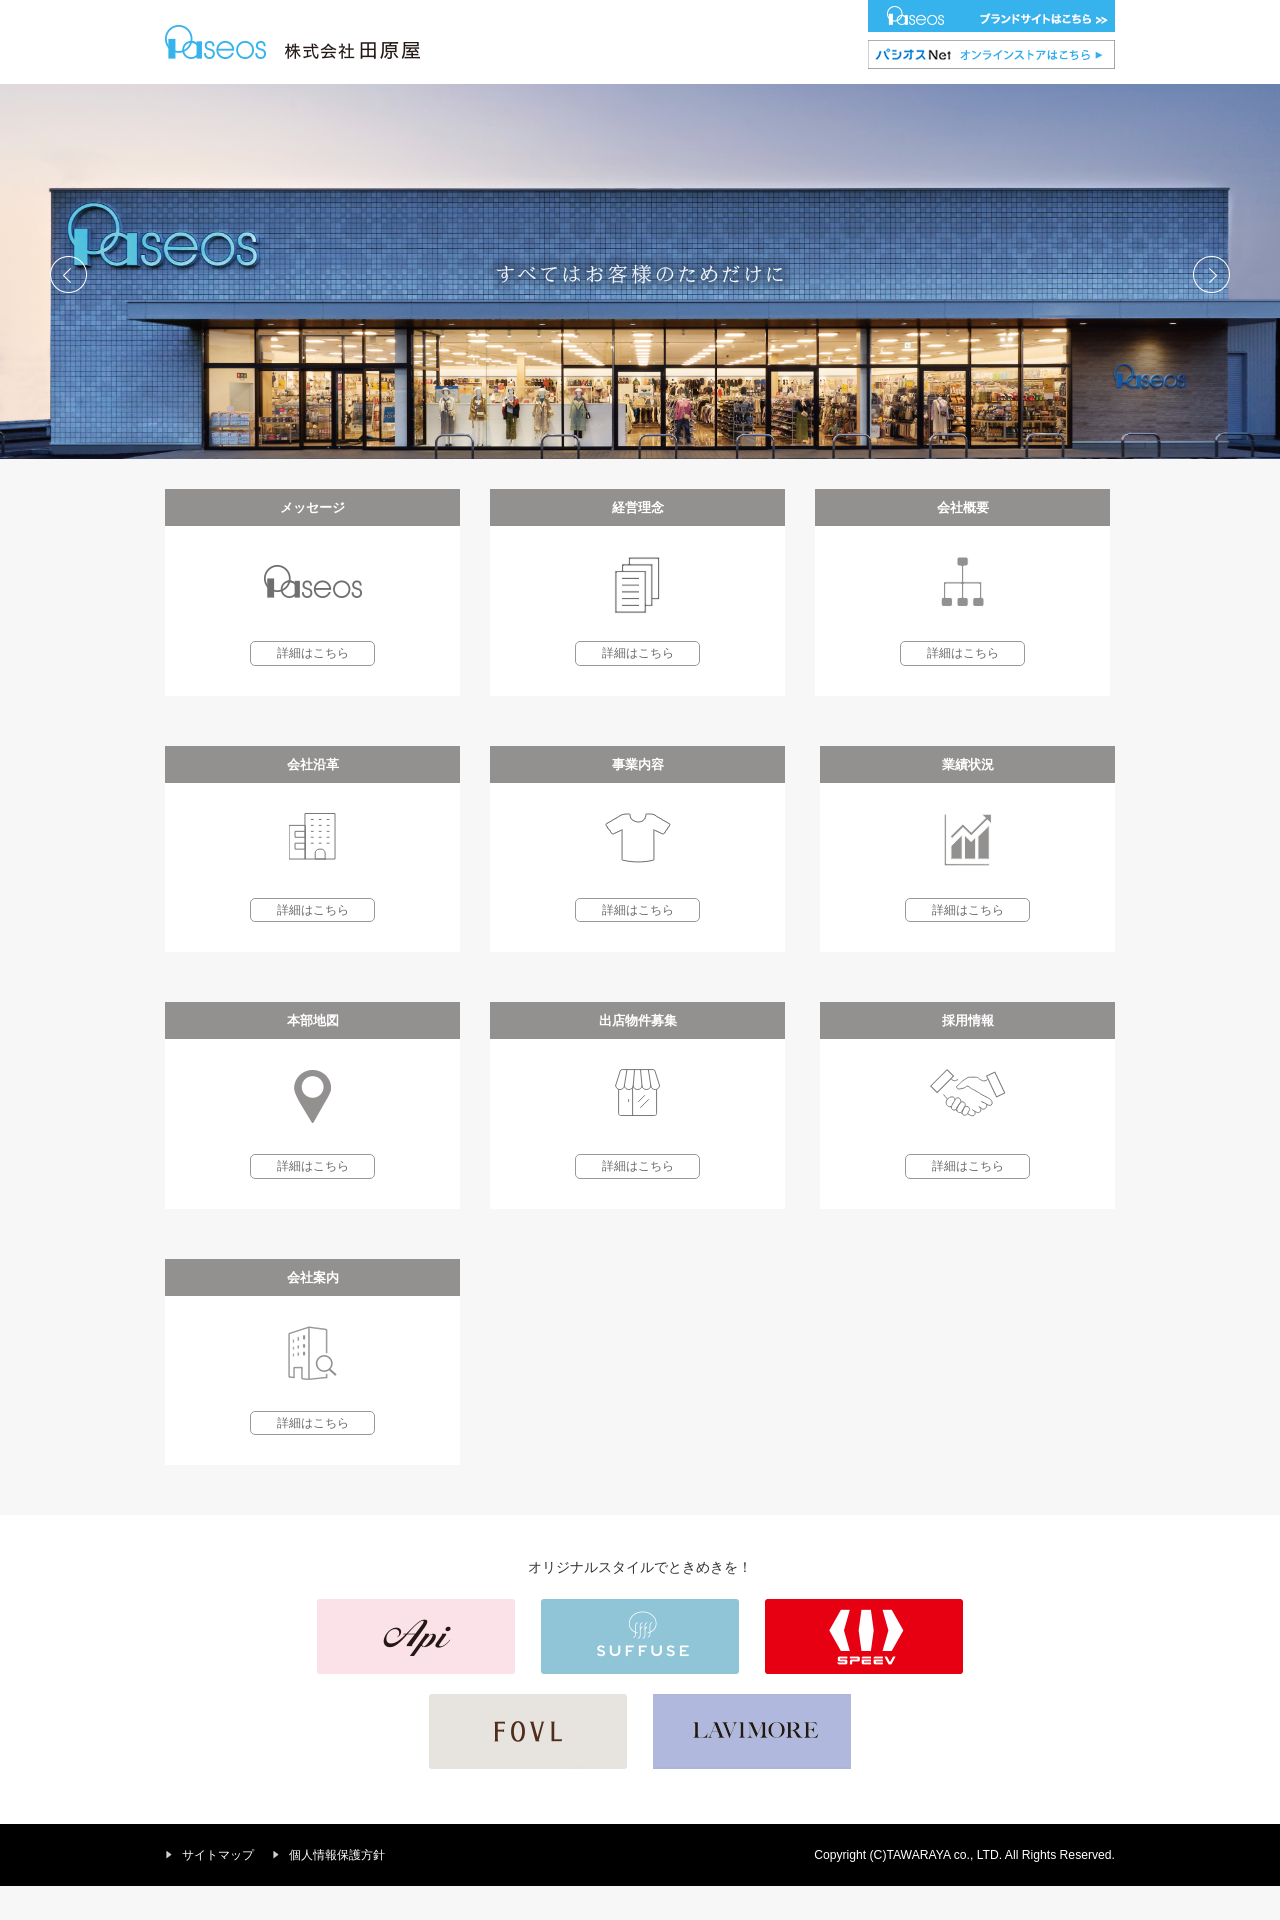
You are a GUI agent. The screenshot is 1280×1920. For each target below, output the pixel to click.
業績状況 (711, 101)
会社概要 (448, 101)
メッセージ (268, 101)
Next (1211, 308)
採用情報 (997, 101)
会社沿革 (536, 101)
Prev (68, 308)
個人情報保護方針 (337, 1889)
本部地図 (798, 101)
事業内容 (623, 101)
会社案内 (1094, 101)
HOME (180, 101)
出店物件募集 (897, 101)
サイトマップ (218, 1889)
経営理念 (361, 101)
